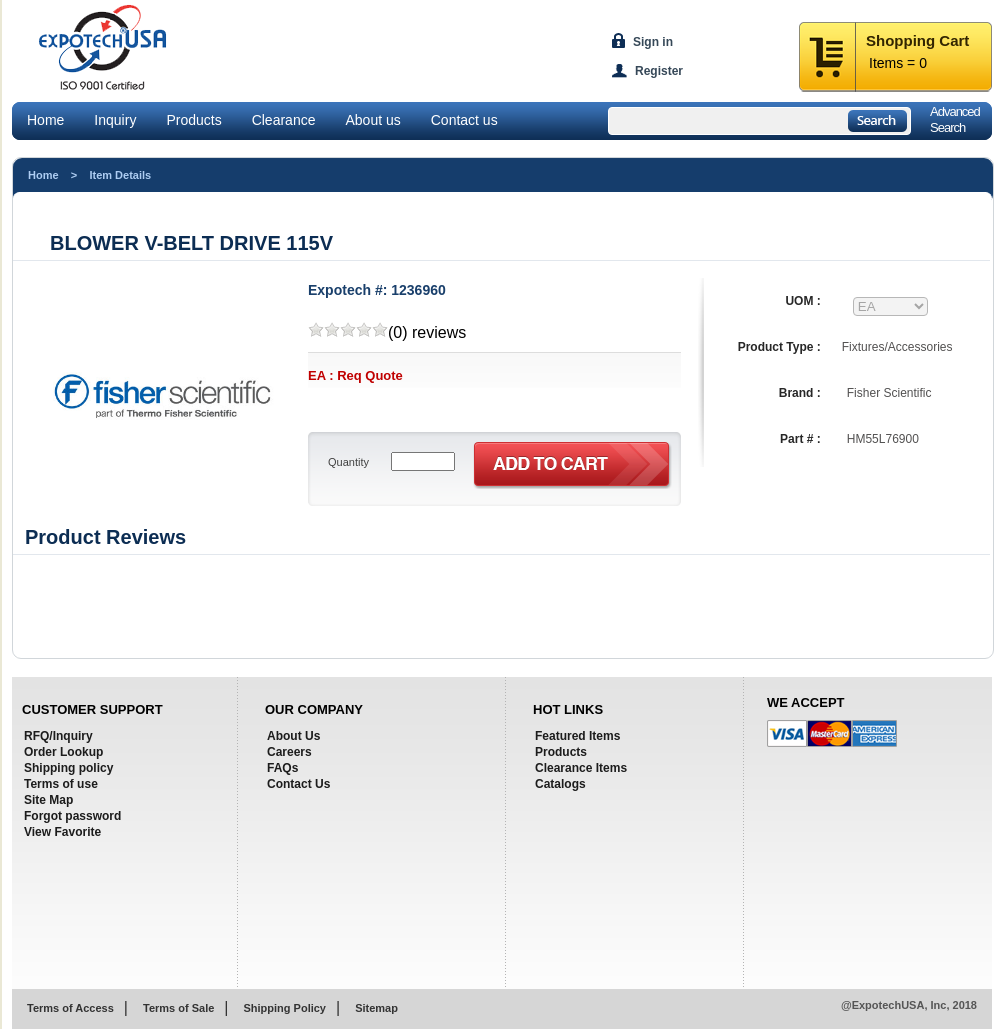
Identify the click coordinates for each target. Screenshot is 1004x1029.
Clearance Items (581, 768)
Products (193, 120)
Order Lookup (63, 752)
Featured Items (577, 736)
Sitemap (376, 1008)
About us (372, 120)
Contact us (464, 120)
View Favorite (62, 832)
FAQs (282, 768)
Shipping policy (68, 768)
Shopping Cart (917, 40)
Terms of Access (70, 1008)
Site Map (48, 800)
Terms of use (61, 784)
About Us (293, 736)
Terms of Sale (178, 1008)
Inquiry (115, 120)
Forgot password (72, 816)
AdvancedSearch (955, 119)
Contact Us (298, 784)
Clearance (284, 120)
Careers (289, 752)
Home (45, 120)
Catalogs (560, 784)
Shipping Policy (284, 1008)
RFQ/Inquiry (58, 736)
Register (659, 71)
